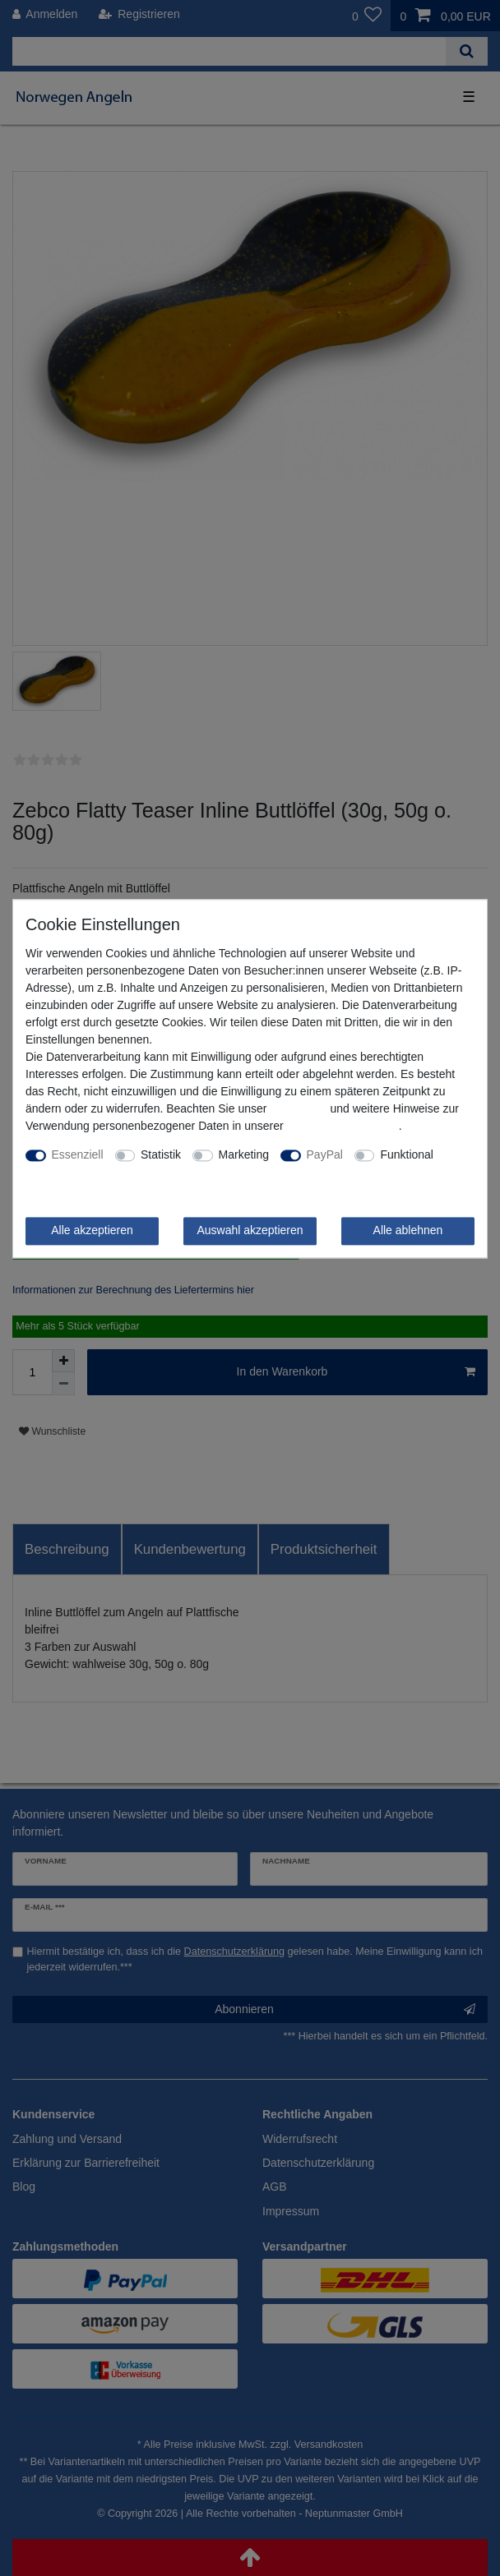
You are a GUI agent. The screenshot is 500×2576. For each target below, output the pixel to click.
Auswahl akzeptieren (250, 1230)
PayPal (325, 1154)
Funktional (406, 1154)
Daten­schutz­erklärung (343, 1125)
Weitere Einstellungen (81, 1171)
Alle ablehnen (408, 1230)
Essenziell (78, 1154)
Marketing (244, 1154)
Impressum (298, 1108)
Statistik (161, 1154)
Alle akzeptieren (92, 1230)
